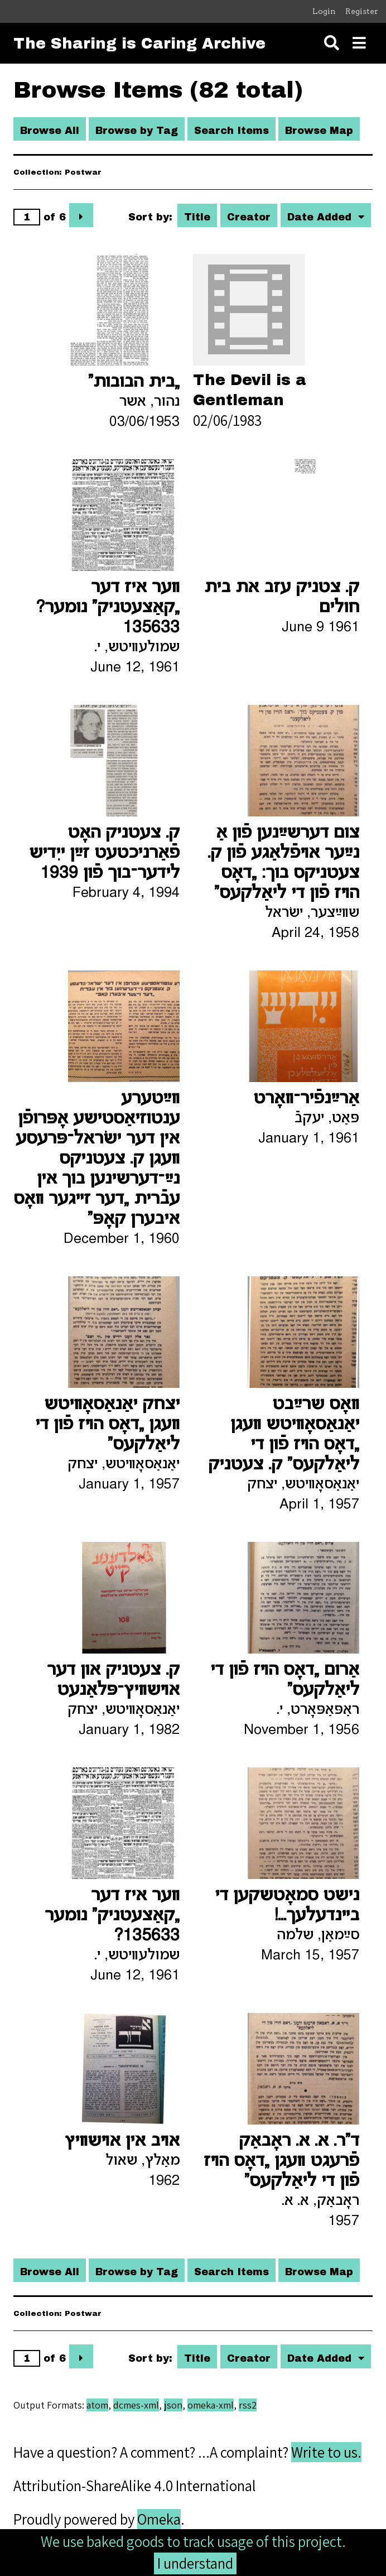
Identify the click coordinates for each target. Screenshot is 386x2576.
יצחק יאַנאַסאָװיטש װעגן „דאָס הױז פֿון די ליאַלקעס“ (107, 1424)
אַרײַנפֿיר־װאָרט (306, 1098)
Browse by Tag (136, 130)
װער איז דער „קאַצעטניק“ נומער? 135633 (108, 607)
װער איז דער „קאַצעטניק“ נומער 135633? (112, 1915)
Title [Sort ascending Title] (197, 217)
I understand (195, 2563)
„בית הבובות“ (134, 382)
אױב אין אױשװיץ (122, 2141)
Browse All (49, 130)
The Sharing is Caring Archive (139, 43)
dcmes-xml (136, 2405)
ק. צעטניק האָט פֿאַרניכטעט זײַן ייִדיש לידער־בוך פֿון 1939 (104, 853)
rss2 (248, 2405)
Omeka (159, 2519)
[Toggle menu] (359, 43)
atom (97, 2405)
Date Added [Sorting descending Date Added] (321, 217)
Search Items (231, 130)
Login (324, 11)
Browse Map (319, 130)
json (173, 2405)
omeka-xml (210, 2405)
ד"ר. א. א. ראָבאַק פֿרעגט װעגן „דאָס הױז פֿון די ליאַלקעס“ (281, 2161)
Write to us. (326, 2452)
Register (361, 11)
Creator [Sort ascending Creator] (249, 217)
